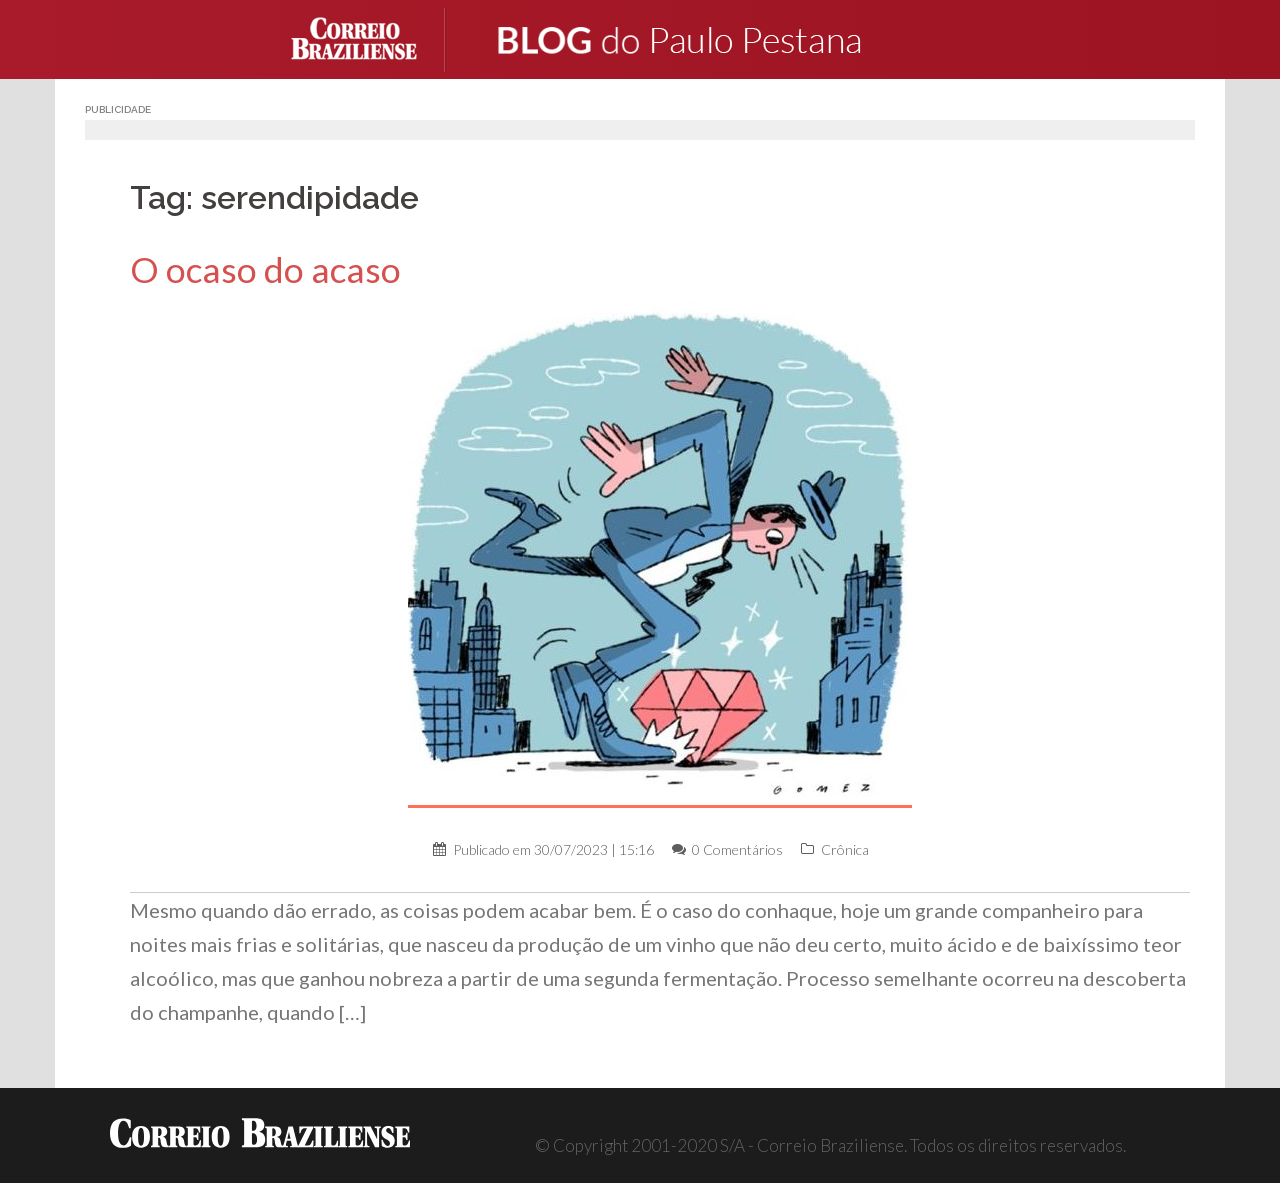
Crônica (845, 849)
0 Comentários (737, 849)
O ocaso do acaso (265, 269)
